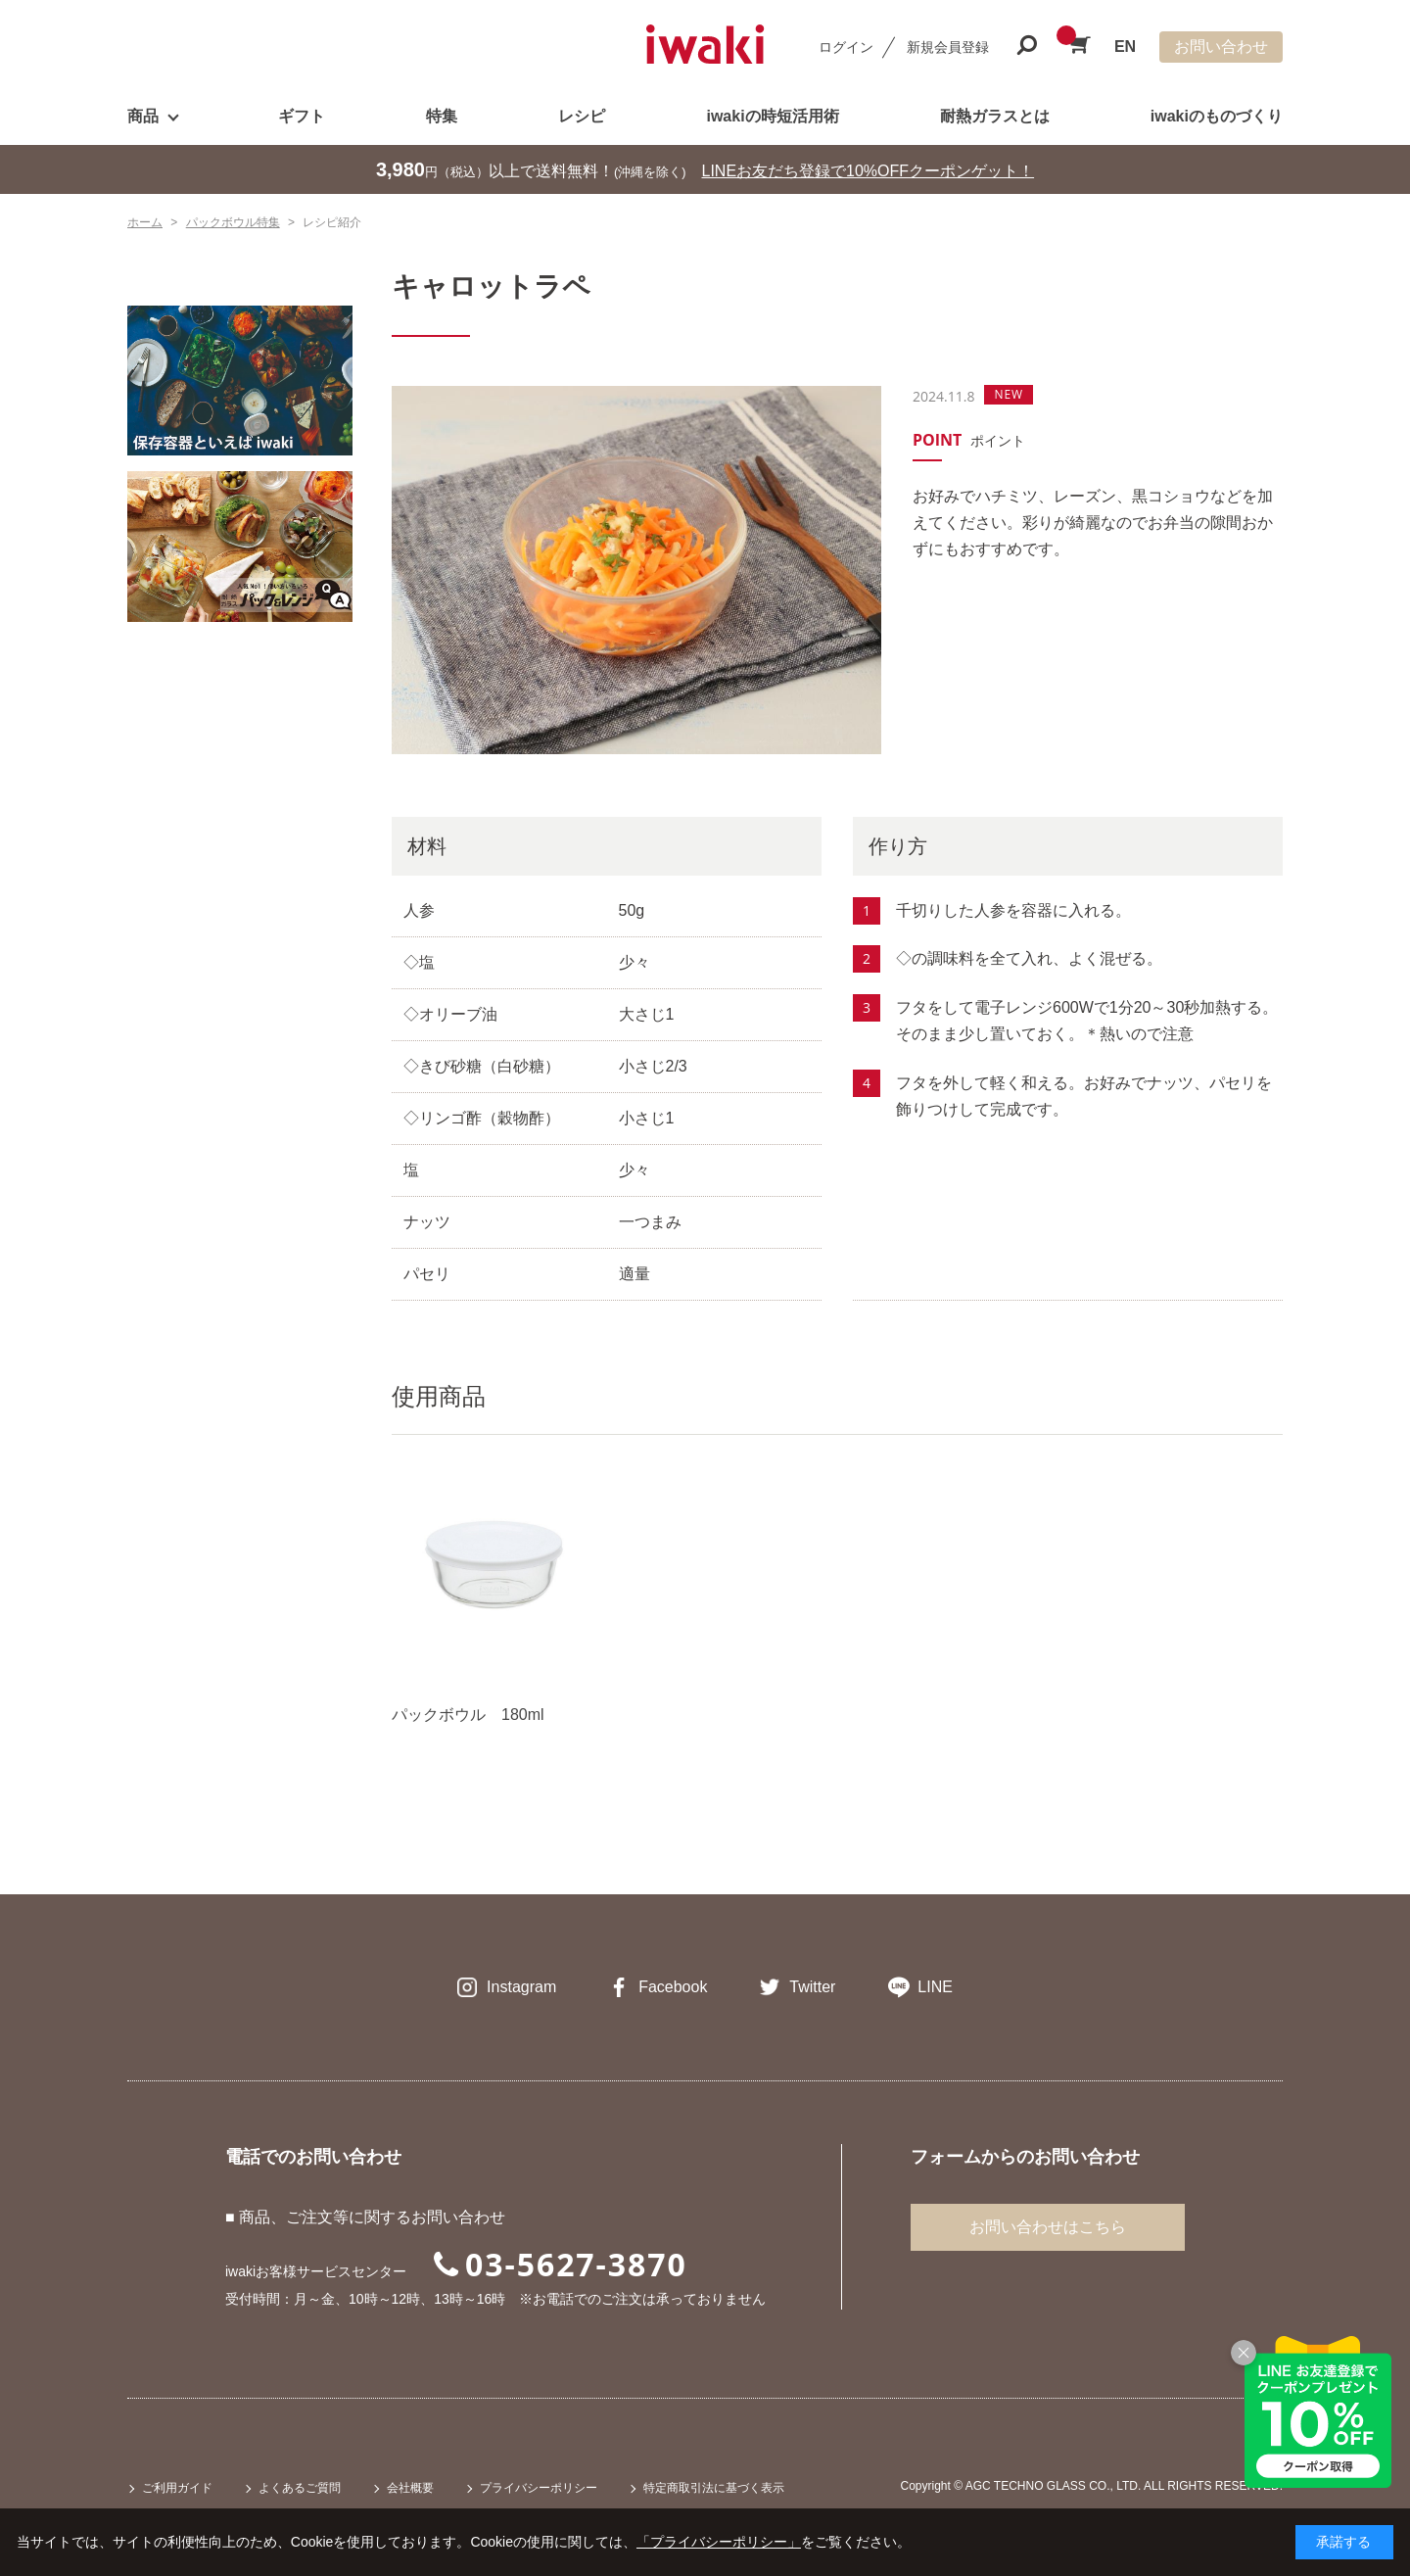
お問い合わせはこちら (1047, 2226)
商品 (143, 116)
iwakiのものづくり (1217, 116)
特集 (441, 116)
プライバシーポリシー (538, 2488)
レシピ (581, 116)
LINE (935, 1987)
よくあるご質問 (299, 2488)
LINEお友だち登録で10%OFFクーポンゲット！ (868, 171)
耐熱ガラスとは (995, 116)
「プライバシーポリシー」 (718, 2542)
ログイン (846, 47)
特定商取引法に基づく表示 (713, 2488)
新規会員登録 (948, 47)
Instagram (521, 1987)
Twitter (812, 1987)
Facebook (672, 1987)
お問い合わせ (1221, 46)
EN (1125, 46)
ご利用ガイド (177, 2488)
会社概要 (410, 2488)
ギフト (301, 116)
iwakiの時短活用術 (772, 116)
